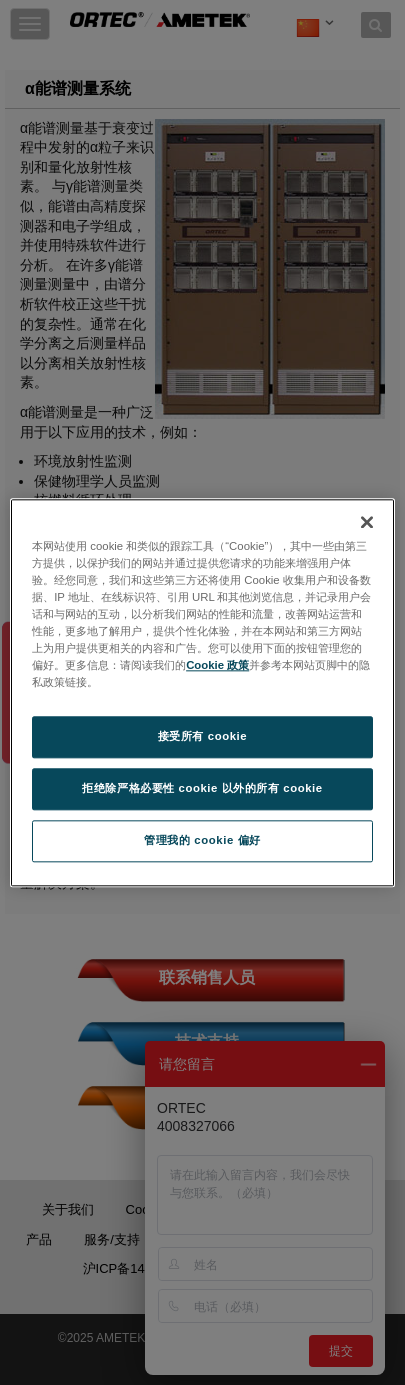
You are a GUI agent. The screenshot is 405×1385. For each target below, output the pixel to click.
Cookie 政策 (217, 665)
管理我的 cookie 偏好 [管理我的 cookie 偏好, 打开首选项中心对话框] (202, 840)
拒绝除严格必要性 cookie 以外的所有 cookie (202, 788)
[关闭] (367, 522)
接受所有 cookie (202, 736)
